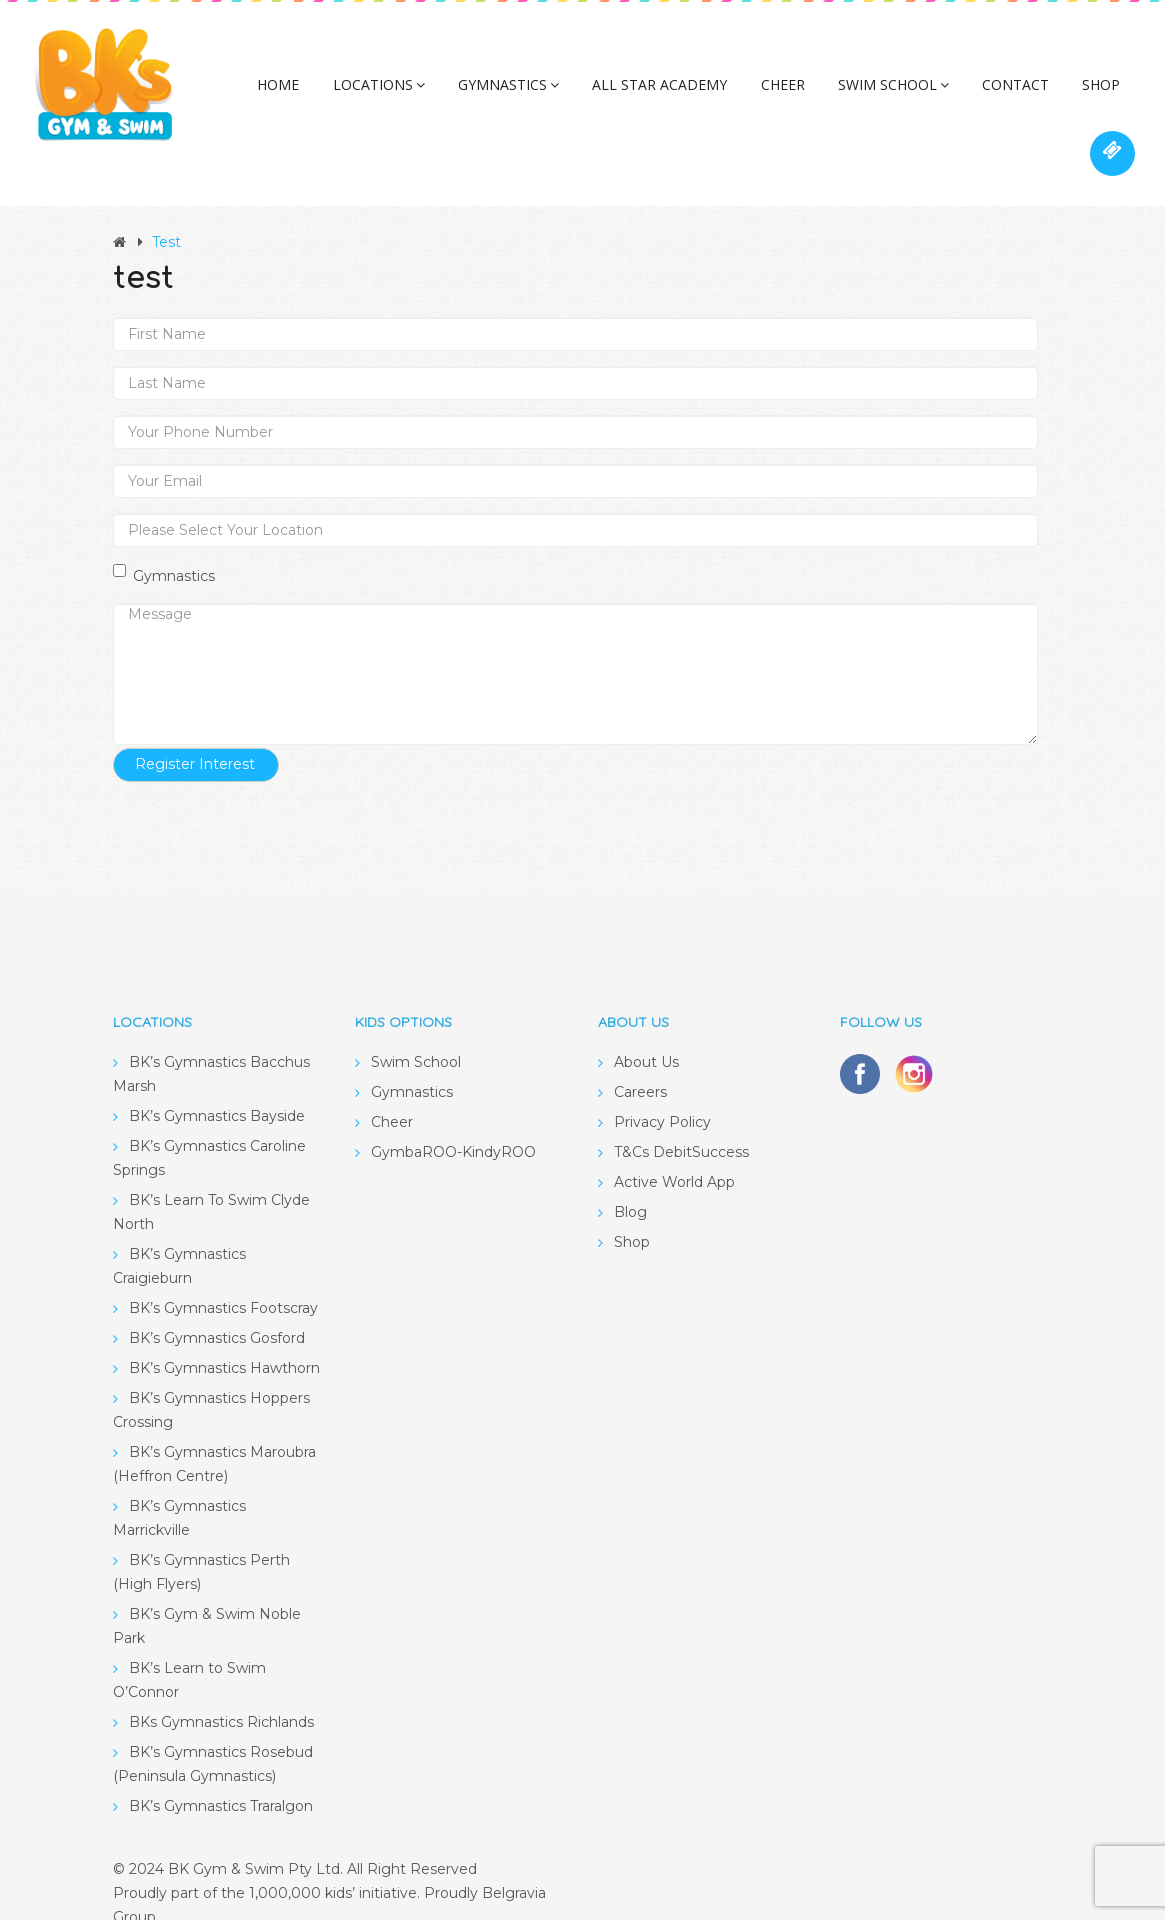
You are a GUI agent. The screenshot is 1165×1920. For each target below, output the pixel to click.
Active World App (674, 1153)
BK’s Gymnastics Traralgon (221, 1777)
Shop (1044, 93)
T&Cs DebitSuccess (681, 1123)
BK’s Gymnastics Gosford (217, 1309)
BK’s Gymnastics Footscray (223, 1279)
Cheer (747, 93)
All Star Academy (631, 93)
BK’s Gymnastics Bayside (217, 1087)
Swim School (850, 93)
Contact (965, 93)
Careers (640, 1063)
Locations (365, 93)
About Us (646, 1033)
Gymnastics (487, 93)
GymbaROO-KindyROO (453, 1123)
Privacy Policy (662, 1093)
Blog (630, 1183)
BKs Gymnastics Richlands (221, 1693)
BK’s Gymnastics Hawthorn (224, 1339)
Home (272, 93)
